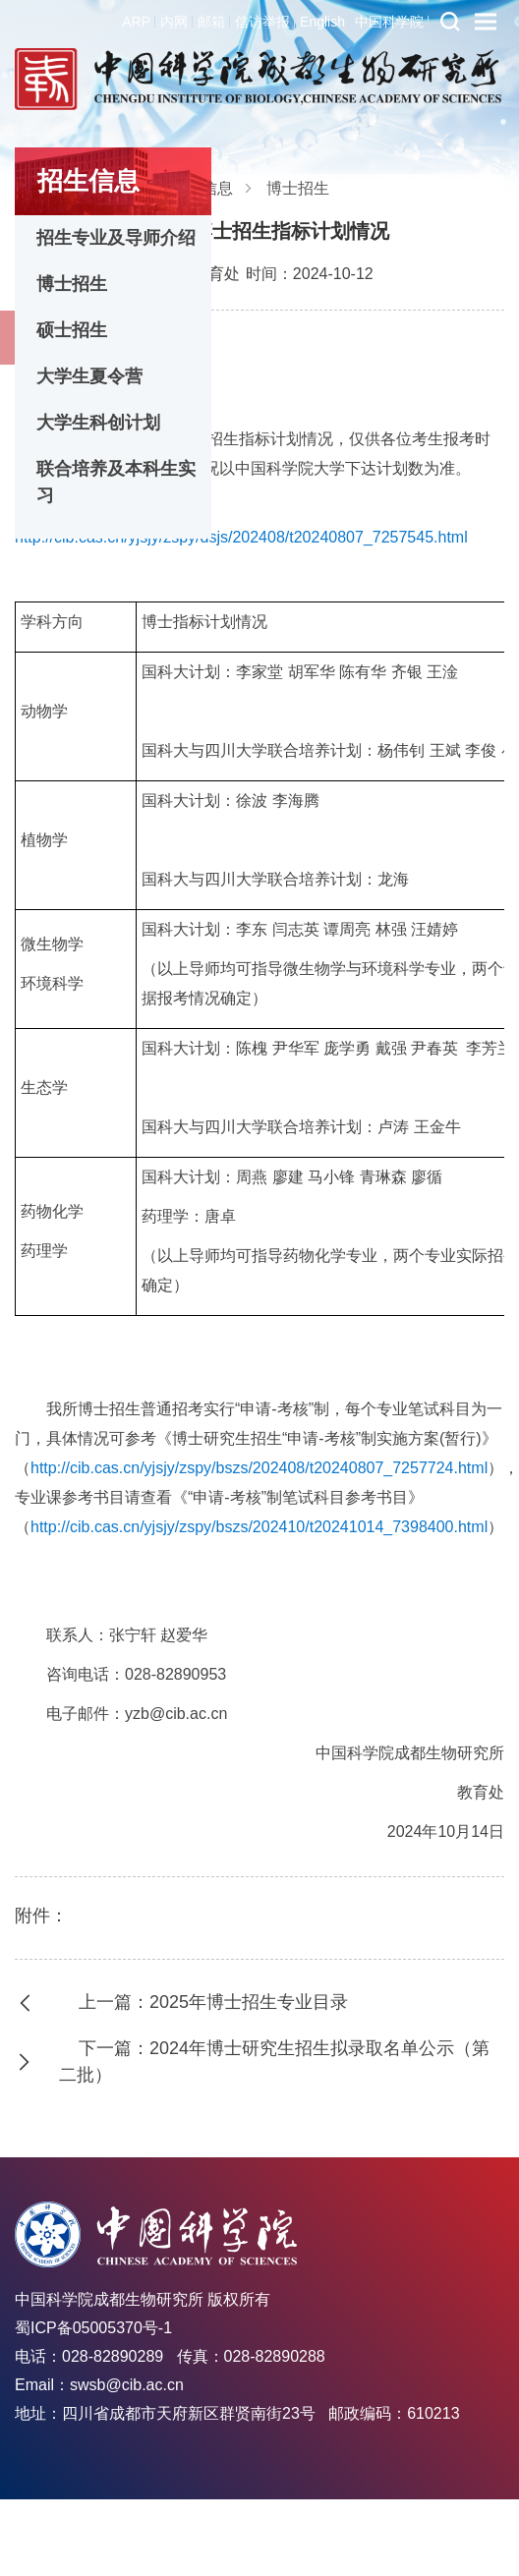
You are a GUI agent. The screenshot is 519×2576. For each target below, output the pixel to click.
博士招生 (71, 284)
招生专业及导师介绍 (116, 238)
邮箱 (211, 21)
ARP (136, 21)
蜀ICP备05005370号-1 (93, 2327)
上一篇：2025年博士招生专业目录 (213, 2002)
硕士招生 (71, 330)
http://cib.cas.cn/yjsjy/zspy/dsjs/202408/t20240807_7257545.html (241, 537)
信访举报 (262, 21)
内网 (174, 21)
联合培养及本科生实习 (116, 482)
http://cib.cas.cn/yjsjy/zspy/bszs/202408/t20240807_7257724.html (259, 1468)
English (322, 21)
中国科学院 (389, 21)
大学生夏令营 (89, 376)
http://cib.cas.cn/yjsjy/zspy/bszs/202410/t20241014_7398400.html (259, 1526)
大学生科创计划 (98, 422)
